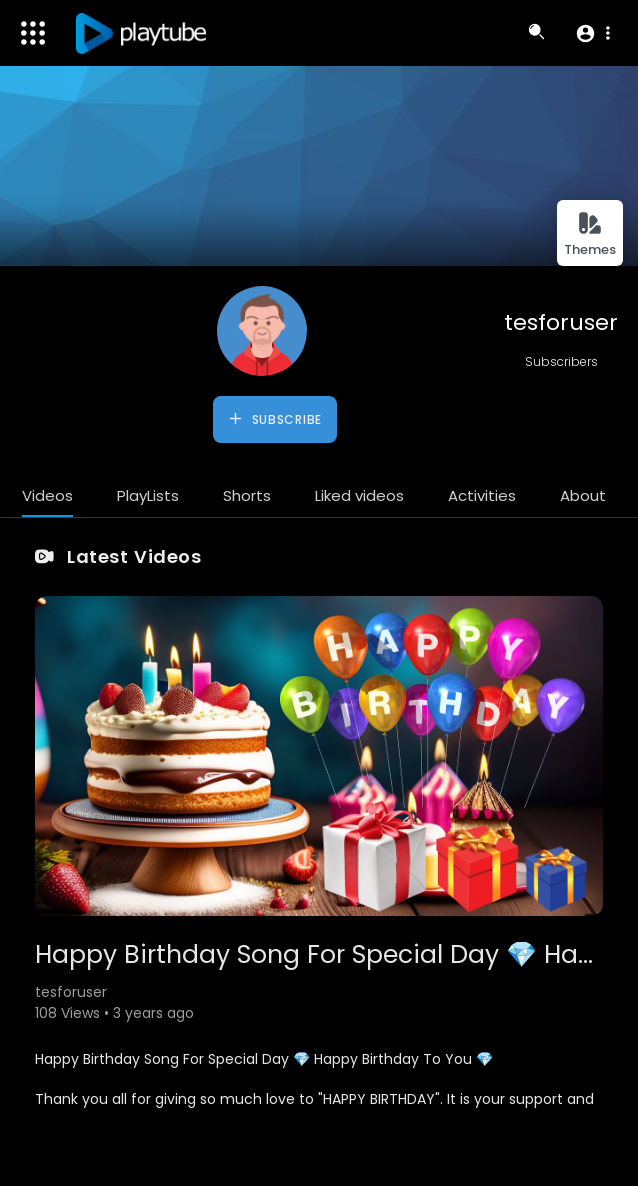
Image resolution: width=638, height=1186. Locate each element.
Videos (47, 495)
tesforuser (561, 322)
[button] (592, 33)
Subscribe (274, 419)
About (583, 495)
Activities (482, 495)
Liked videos (359, 495)
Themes (590, 234)
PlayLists (148, 495)
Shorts (247, 495)
